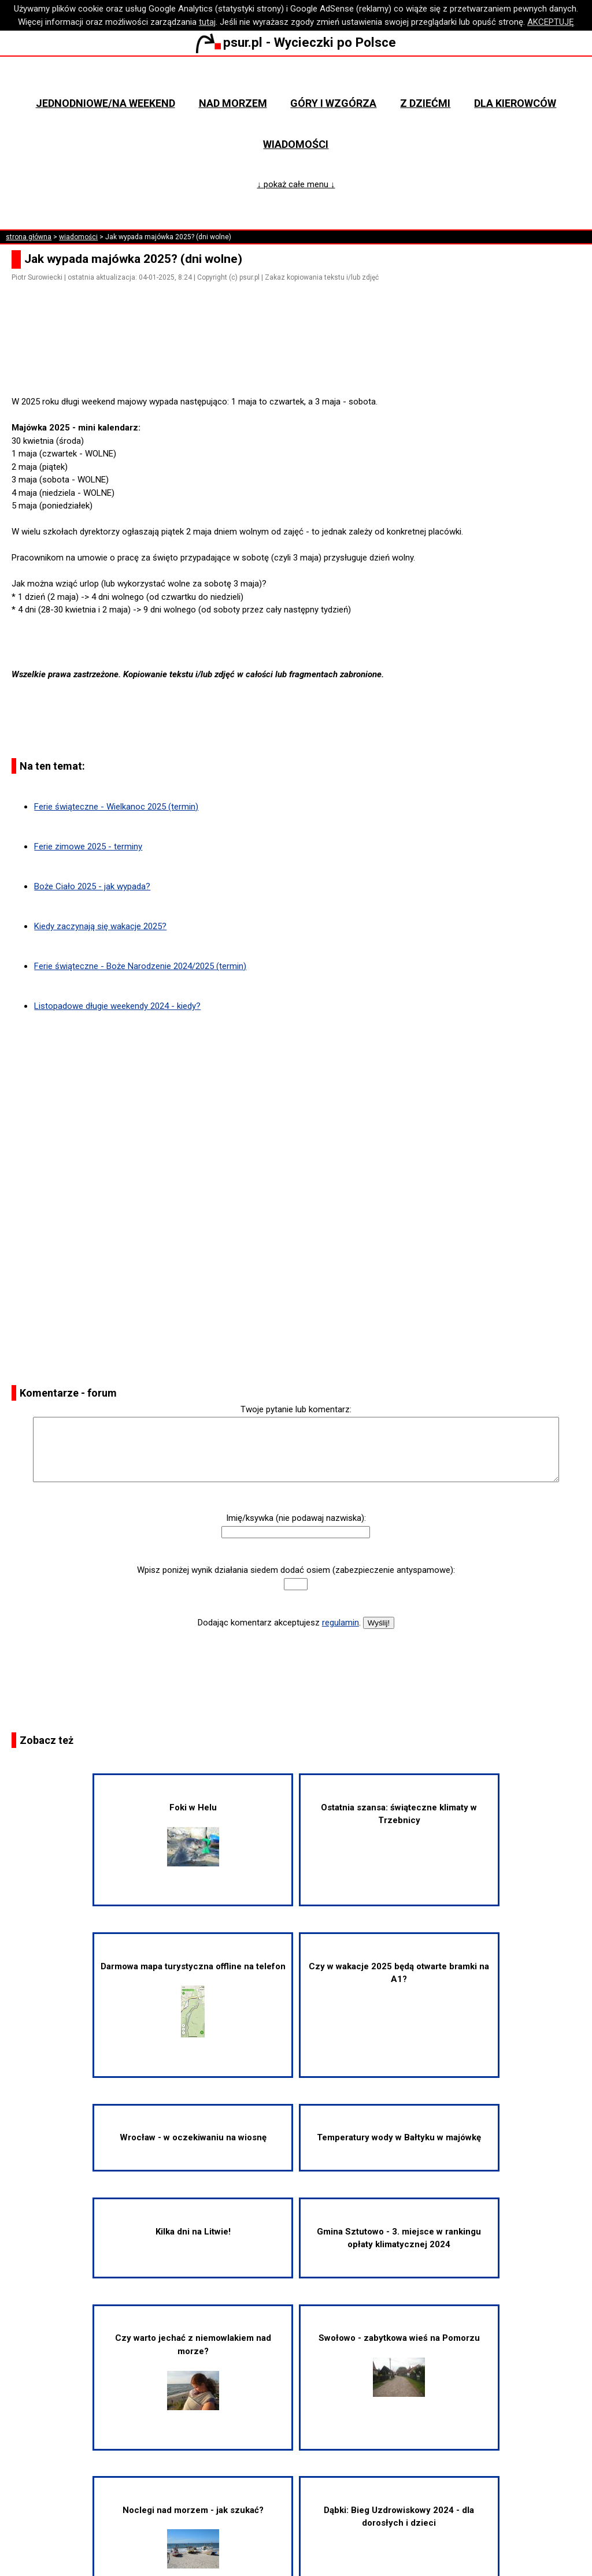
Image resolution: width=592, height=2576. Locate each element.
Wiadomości (295, 144)
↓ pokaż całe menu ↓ (296, 184)
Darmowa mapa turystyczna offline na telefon (193, 1999)
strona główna (28, 237)
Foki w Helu (193, 1834)
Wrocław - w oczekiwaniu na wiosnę (193, 2137)
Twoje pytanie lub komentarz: (296, 1409)
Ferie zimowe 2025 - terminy (88, 846)
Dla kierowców (515, 103)
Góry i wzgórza (333, 103)
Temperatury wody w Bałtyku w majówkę (399, 2137)
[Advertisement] (301, 363)
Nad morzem (233, 103)
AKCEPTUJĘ (550, 22)
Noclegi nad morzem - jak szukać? (193, 2537)
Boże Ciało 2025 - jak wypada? (92, 886)
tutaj (207, 22)
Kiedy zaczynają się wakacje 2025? (100, 926)
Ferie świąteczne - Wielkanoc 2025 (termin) (116, 806)
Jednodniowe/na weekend (105, 103)
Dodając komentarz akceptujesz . (279, 1622)
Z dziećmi (425, 103)
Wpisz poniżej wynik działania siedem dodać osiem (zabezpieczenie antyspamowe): (296, 1570)
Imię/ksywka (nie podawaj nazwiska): (296, 1518)
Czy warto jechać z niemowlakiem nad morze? (193, 2371)
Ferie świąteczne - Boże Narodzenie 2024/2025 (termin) (140, 966)
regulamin (340, 1622)
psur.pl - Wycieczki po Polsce (296, 42)
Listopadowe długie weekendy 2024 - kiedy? (117, 1006)
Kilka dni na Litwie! (193, 2231)
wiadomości (78, 237)
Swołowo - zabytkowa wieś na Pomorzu (399, 2365)
